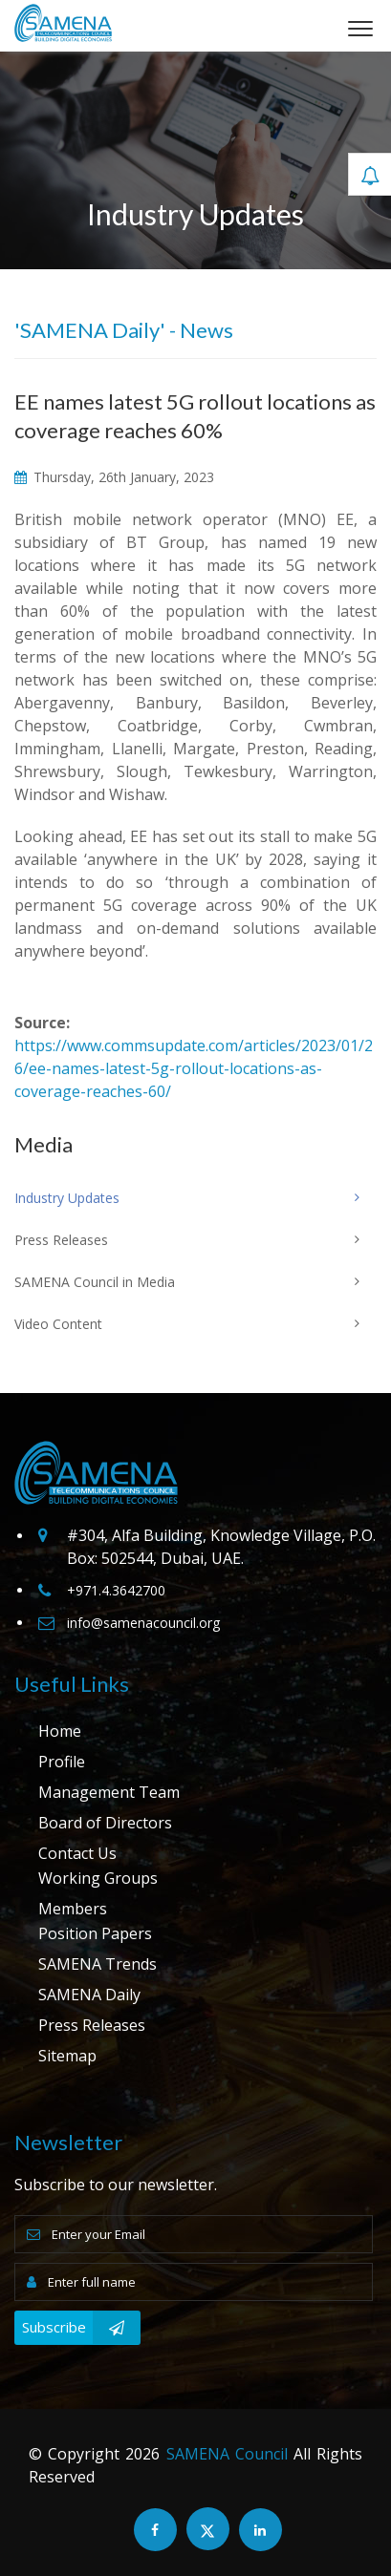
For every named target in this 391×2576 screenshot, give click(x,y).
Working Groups (98, 1878)
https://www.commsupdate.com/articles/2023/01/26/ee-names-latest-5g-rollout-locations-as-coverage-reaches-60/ (193, 1068)
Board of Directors (105, 1822)
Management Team (109, 1792)
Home (59, 1731)
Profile (61, 1761)
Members (72, 1908)
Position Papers (95, 1933)
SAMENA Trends (97, 1963)
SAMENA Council (227, 2453)
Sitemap (67, 2055)
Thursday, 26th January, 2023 (114, 477)
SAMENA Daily (89, 1994)
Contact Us (77, 1853)
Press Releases (91, 2025)
